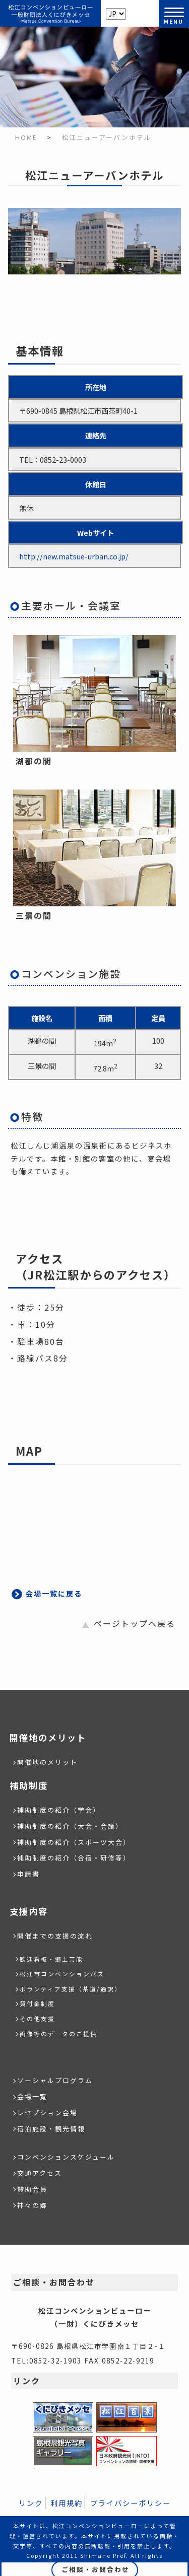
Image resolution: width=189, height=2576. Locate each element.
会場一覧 (32, 2096)
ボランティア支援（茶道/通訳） (70, 1988)
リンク (31, 2502)
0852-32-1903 (55, 2360)
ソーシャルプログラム (55, 2080)
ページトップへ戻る (134, 1623)
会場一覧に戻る (54, 1593)
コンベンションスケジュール (66, 2157)
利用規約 (66, 2502)
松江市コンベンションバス (62, 1973)
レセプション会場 (47, 2112)
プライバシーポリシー (130, 2502)
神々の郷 (32, 2205)
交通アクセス (39, 2173)
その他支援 (37, 2018)
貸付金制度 (37, 2003)
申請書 (28, 1874)
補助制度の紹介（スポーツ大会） (74, 1842)
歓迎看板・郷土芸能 (51, 1959)
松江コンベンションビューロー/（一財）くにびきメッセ (50, 14)
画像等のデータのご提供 (58, 2033)
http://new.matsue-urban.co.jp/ (74, 556)
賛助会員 (32, 2189)
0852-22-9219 (128, 2360)
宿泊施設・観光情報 (51, 2128)
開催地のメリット (47, 1762)
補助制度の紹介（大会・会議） (70, 1826)
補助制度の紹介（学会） (58, 1810)
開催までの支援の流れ (55, 1936)
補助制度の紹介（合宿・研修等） (74, 1858)
